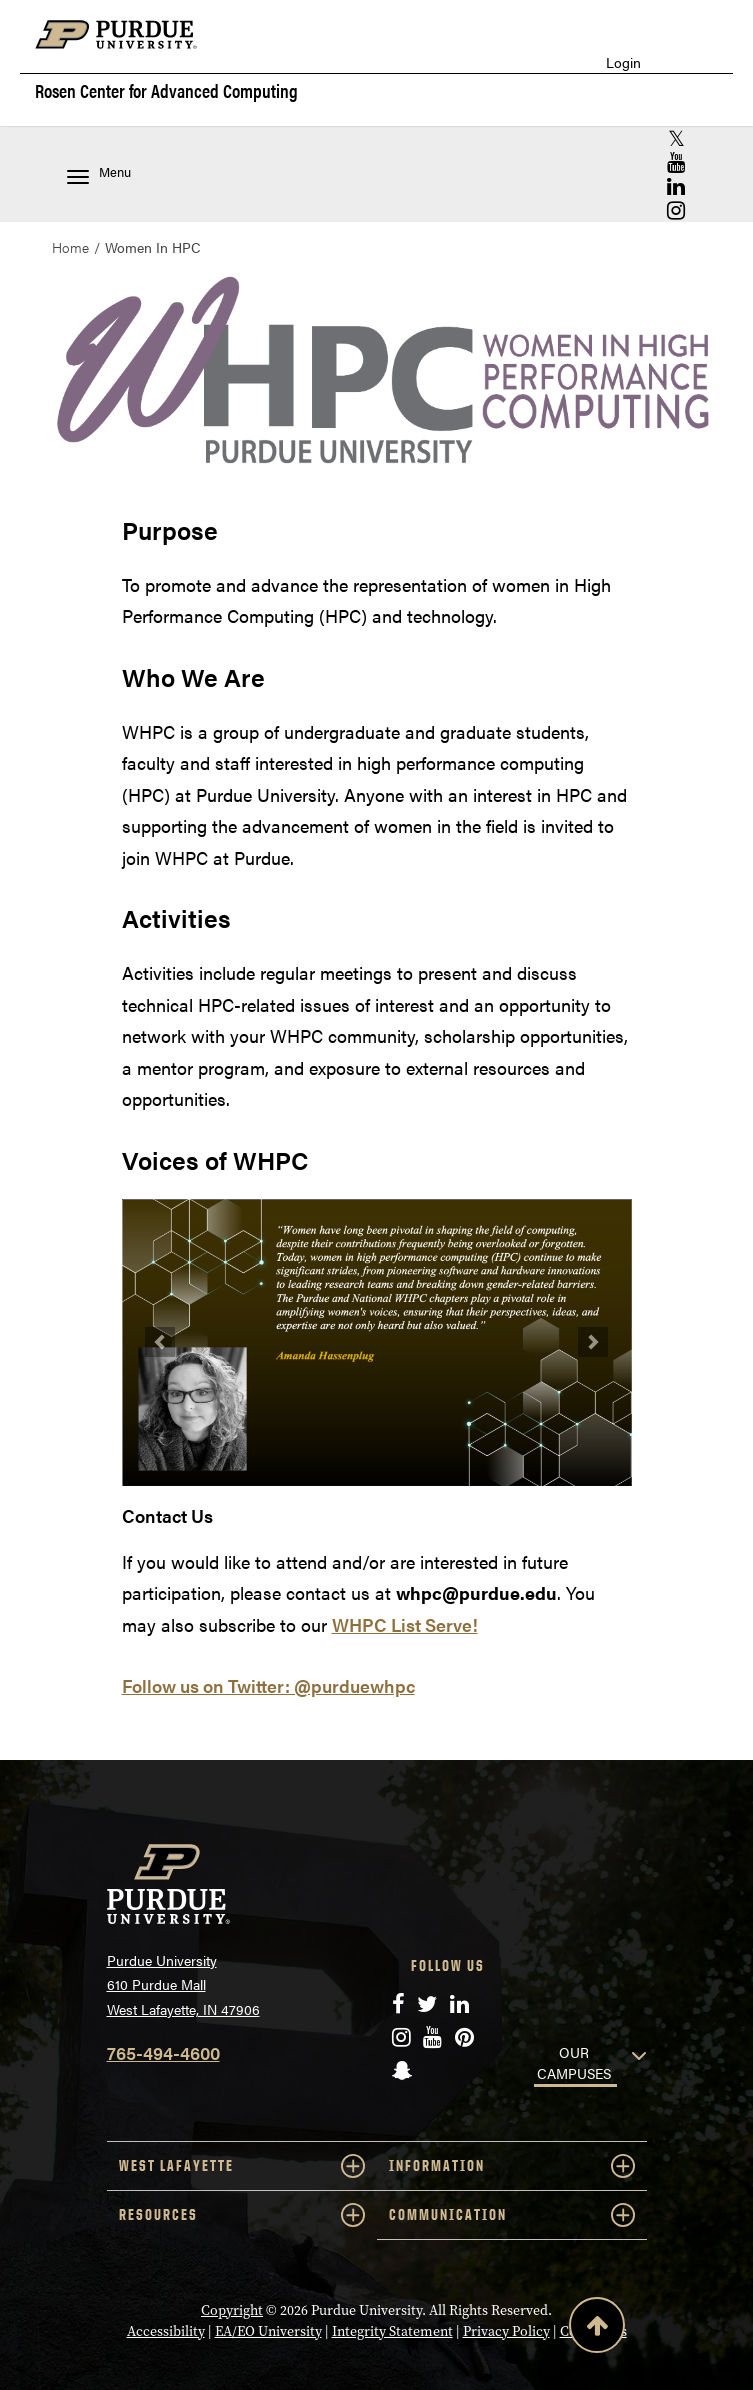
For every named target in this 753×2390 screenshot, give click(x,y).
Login (623, 62)
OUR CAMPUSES (574, 2062)
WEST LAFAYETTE (242, 2166)
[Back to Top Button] (597, 2329)
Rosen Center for (166, 91)
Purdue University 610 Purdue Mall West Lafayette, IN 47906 (183, 1984)
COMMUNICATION (512, 2215)
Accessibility (166, 2331)
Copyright (232, 2310)
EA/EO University (268, 2331)
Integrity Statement (392, 2331)
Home (70, 247)
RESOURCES (242, 2215)
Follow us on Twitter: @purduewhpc (268, 1685)
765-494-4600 (163, 2052)
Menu (99, 173)
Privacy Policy (506, 2331)
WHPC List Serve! (405, 1624)
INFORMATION (512, 2166)
